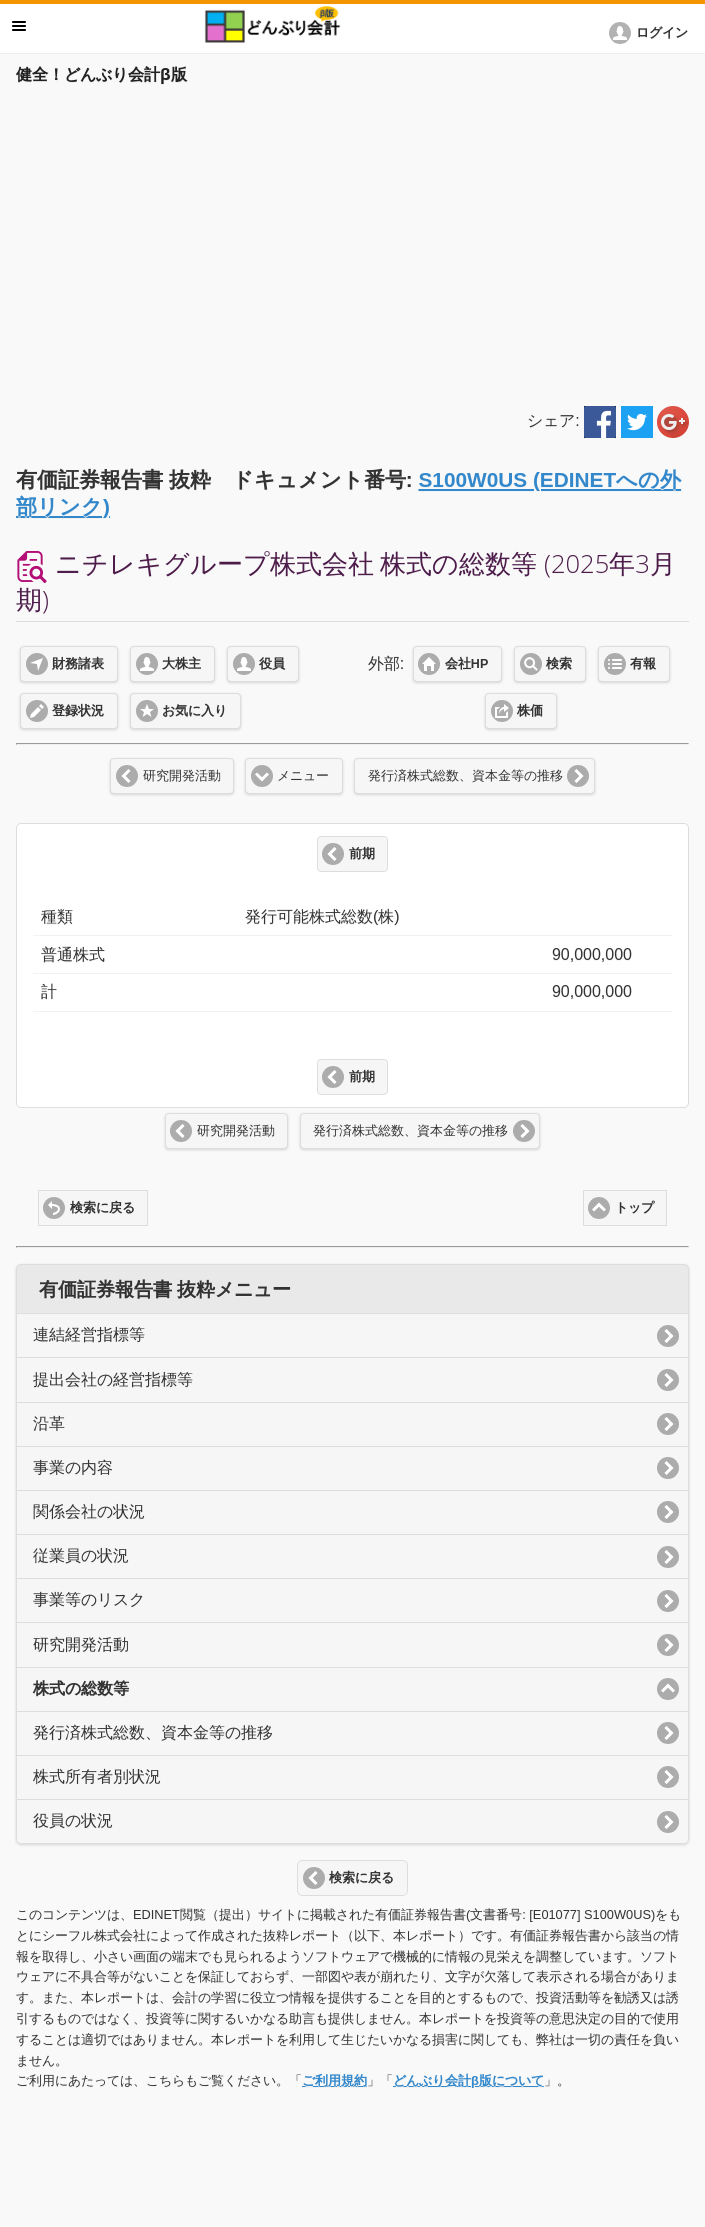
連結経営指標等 (89, 1334)
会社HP (466, 664)
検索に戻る (102, 1208)
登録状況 (78, 711)
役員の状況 (73, 1820)
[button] (652, 33)
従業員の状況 (81, 1555)
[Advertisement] (352, 242)
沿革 (49, 1423)
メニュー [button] (19, 26)
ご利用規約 (334, 2080)
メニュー (303, 776)
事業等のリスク (89, 1599)
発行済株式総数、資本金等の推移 (465, 776)
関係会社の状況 (89, 1511)
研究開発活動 (182, 776)
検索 (559, 664)
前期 (362, 854)
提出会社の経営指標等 (113, 1379)
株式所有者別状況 (97, 1776)
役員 (272, 664)
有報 (643, 664)
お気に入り (194, 711)
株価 (530, 711)
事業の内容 (73, 1467)
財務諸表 (78, 664)
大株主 (181, 664)
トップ (634, 1208)
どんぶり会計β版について (468, 2080)
